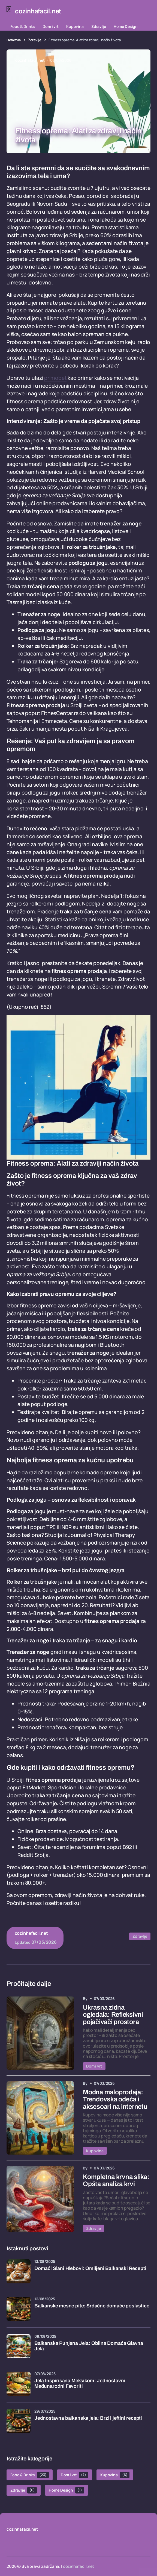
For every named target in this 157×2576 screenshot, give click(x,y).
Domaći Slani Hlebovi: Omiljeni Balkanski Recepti (90, 2268)
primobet (55, 377)
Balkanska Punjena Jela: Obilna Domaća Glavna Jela (88, 2346)
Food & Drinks (22, 26)
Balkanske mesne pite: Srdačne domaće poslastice (91, 2306)
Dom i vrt (51, 26)
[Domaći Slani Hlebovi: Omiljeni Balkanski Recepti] (19, 2271)
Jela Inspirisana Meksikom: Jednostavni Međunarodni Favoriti (79, 2383)
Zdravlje (98, 26)
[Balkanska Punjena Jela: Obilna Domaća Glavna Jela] (19, 2346)
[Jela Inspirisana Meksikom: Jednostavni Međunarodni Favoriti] (19, 2384)
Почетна (14, 39)
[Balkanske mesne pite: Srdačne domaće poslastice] (19, 2309)
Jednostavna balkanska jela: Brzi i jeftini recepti (88, 2418)
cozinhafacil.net (78, 2566)
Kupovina (75, 26)
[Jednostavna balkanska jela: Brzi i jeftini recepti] (19, 2421)
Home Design (126, 26)
